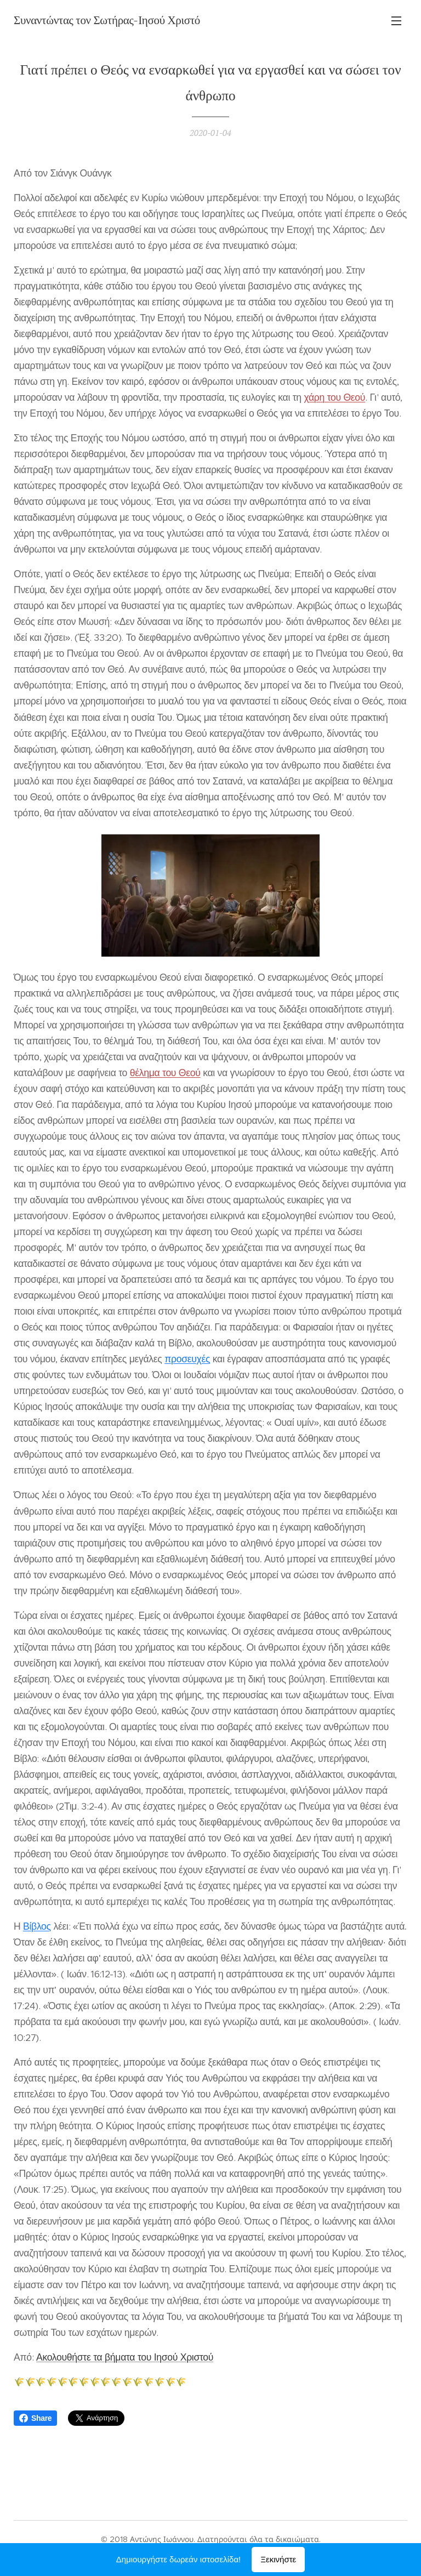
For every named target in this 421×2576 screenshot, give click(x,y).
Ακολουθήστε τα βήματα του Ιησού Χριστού (124, 2357)
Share (35, 2418)
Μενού (396, 20)
